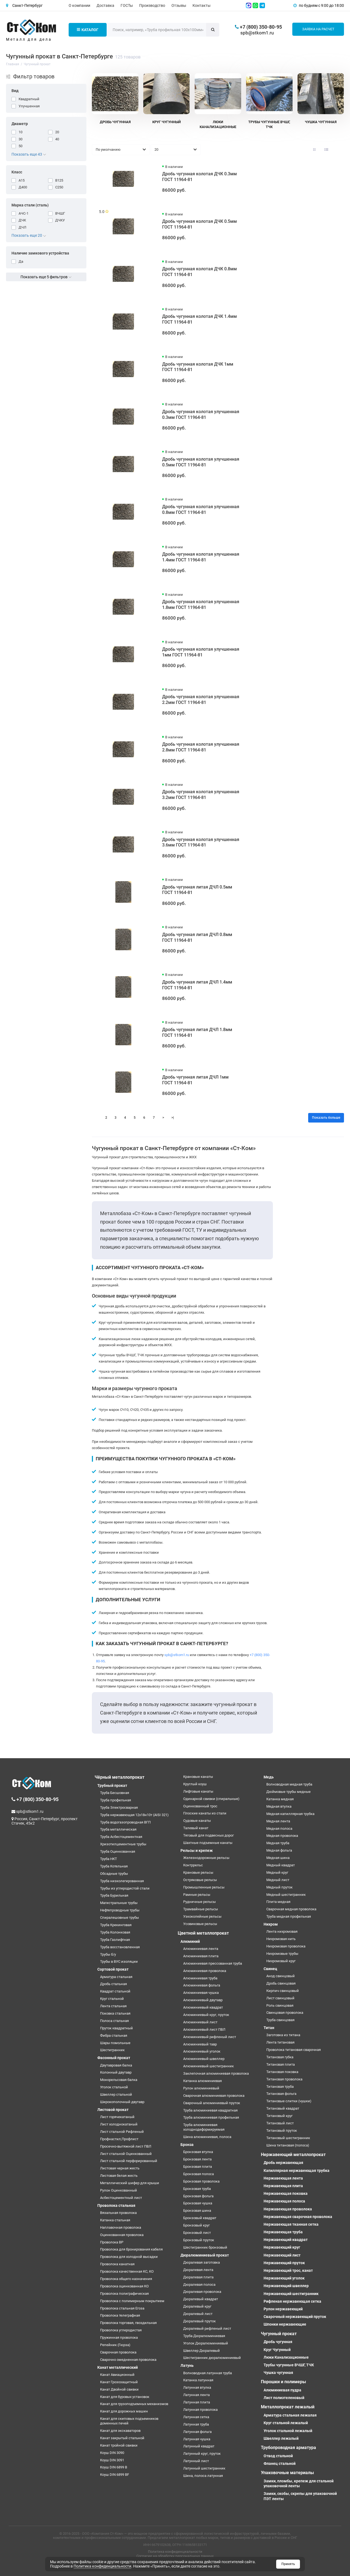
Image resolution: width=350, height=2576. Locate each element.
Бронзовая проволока (201, 2181)
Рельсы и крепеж (196, 1850)
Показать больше (326, 1118)
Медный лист (277, 1880)
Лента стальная (113, 2006)
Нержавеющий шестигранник (291, 2293)
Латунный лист (196, 2461)
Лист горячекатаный (117, 2117)
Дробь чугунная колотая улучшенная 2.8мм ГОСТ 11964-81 (200, 747)
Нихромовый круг (281, 1961)
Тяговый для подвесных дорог (208, 1835)
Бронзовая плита (197, 2167)
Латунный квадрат (198, 2446)
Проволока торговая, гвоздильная (128, 2323)
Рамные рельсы (196, 1895)
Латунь (187, 2365)
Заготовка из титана (283, 2035)
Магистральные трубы (119, 1903)
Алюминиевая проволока (204, 1971)
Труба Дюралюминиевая (204, 2336)
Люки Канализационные (286, 2357)
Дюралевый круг (197, 2306)
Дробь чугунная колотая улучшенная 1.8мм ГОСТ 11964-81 (200, 604)
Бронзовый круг (196, 2225)
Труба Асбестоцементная (121, 1837)
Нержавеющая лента (283, 2178)
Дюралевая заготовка (201, 2262)
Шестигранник (112, 2050)
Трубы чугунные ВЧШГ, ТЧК (289, 2365)
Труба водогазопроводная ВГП (125, 1822)
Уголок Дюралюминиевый (205, 2343)
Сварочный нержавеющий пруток (295, 2316)
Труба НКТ (108, 1859)
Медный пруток (279, 1887)
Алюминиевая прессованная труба (212, 1963)
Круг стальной (112, 1999)
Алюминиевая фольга (201, 1985)
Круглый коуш (195, 1784)
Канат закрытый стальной (122, 2438)
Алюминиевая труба (200, 1978)
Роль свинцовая (279, 2005)
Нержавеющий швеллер (286, 2286)
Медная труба (277, 1843)
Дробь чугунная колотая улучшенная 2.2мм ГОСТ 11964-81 (200, 699)
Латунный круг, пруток (202, 2453)
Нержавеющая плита (283, 2186)
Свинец (270, 1969)
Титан (269, 2028)
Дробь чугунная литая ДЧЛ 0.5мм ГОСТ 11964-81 (197, 889)
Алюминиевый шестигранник (208, 2066)
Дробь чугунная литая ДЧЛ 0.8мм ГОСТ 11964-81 (197, 937)
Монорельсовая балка (118, 2080)
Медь (269, 1777)
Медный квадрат (280, 1865)
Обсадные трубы (114, 1874)
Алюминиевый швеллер (203, 2059)
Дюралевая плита (198, 2277)
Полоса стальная (114, 2021)
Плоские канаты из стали (204, 1813)
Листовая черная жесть (119, 2168)
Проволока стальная (116, 2205)
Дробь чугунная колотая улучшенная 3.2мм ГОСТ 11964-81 (200, 794)
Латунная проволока (200, 2410)
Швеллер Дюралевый (201, 2351)
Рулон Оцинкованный (118, 2190)
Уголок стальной (114, 2087)
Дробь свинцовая (281, 1983)
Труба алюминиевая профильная (211, 2117)
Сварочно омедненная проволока (128, 2360)
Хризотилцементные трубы (123, 1844)
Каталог (87, 30)
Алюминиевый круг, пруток (206, 2015)
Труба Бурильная (114, 1895)
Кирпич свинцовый (282, 1991)
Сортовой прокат (113, 1969)
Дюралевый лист (197, 2314)
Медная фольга (279, 1850)
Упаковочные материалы (287, 2472)
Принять (288, 2564)
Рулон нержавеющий (283, 2309)
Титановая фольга (281, 2094)
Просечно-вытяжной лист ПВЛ (125, 2146)
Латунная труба (196, 2424)
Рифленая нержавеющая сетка (292, 2301)
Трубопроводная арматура (288, 2447)
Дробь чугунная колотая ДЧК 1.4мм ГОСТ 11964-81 (199, 319)
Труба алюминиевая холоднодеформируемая (203, 2127)
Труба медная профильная (288, 1916)
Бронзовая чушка (197, 2203)
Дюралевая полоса (199, 2284)
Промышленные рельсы (203, 1887)
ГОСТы (127, 5)
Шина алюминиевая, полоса (207, 2137)
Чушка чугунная (278, 2372)
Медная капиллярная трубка (290, 1814)
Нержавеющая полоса (284, 2201)
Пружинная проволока (119, 2337)
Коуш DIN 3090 (112, 2453)
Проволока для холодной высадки (129, 2257)
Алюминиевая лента (200, 1949)
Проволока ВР (111, 2242)
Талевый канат (195, 1828)
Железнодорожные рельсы (206, 1858)
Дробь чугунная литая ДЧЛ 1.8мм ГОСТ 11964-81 (197, 1032)
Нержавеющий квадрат (286, 2239)
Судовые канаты (197, 1821)
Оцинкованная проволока (122, 2235)
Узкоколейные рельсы (202, 1916)
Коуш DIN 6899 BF (114, 2475)
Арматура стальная (116, 1977)
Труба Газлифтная (115, 1940)
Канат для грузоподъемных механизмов (134, 2404)
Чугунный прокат (279, 2333)
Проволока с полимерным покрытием (132, 2301)
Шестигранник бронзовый (205, 2247)
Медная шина (278, 1858)
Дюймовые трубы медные (288, 1792)
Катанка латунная (198, 2380)
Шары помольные (115, 2043)
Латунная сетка (196, 2417)
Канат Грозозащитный (119, 2382)
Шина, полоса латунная (203, 2476)
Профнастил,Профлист (119, 2139)
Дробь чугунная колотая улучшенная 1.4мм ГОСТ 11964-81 (200, 557)
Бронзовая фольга (198, 2196)
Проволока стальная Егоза (122, 2308)
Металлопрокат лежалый (287, 2406)
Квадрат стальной (115, 1991)
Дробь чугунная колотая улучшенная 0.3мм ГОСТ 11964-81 (200, 414)
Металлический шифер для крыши (129, 2183)
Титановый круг (279, 2116)
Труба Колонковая (115, 1932)
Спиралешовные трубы (119, 1917)
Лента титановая (280, 2042)
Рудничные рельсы (199, 1902)
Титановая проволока (284, 2079)
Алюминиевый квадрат (203, 2007)
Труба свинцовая (280, 2020)
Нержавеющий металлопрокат (293, 2154)
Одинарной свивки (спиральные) (211, 1799)
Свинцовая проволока (284, 2013)
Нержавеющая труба (283, 2232)
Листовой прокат (113, 2109)
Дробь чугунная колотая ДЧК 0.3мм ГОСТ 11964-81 (199, 176)
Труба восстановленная (120, 1947)
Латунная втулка (197, 2387)
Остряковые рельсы (200, 1880)
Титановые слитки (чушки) (288, 2101)
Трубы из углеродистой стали (125, 1888)
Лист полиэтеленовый (284, 2398)
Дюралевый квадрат (200, 2299)
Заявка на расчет (318, 29)
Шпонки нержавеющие (285, 2324)
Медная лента (278, 1821)
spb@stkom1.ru (257, 32)
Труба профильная (115, 1800)
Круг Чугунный (277, 2349)
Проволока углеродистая (121, 2330)
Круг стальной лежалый (286, 2423)
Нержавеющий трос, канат (288, 2270)
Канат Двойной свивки (119, 2389)
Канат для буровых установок (124, 2397)
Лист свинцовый (280, 1998)
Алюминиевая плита (200, 1956)
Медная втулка (278, 1806)
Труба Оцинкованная (117, 1851)
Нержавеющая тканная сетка (291, 2224)
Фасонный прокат (113, 2058)
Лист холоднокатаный (119, 2124)
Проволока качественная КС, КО (127, 2271)
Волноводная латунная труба (207, 2373)
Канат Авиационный (117, 2375)
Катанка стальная (115, 2220)
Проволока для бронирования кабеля (131, 2249)
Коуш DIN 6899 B (113, 2467)
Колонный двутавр (116, 2072)
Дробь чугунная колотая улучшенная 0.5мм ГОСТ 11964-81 (200, 462)
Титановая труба (280, 2087)
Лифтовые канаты (198, 1791)
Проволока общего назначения (126, 2279)
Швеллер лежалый (281, 2438)
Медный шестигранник (286, 1895)
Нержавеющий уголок (284, 2278)
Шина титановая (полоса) (287, 2145)
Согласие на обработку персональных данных (175, 2556)
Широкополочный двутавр (122, 2102)
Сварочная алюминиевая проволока (213, 2096)
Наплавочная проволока (120, 2227)
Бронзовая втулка (198, 2152)
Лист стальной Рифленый (122, 2132)
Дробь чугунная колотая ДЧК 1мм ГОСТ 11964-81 (197, 367)
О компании (79, 5)
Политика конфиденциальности (175, 2552)
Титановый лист (280, 2123)
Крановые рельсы (198, 1872)
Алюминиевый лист (200, 2022)
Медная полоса (279, 1828)
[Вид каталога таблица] (338, 149)
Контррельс (193, 1865)
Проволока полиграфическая (124, 2293)
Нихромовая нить (281, 1939)
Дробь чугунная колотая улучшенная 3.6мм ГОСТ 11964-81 (200, 842)
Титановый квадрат (282, 2108)
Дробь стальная (113, 1984)
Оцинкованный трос (200, 1806)
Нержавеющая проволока (288, 2209)
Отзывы (178, 5)
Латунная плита (196, 2402)
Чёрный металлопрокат (119, 1777)
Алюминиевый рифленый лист (209, 2037)
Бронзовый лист (197, 2233)
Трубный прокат (112, 1785)
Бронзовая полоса (198, 2174)
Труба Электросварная (119, 1807)
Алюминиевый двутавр (203, 2000)
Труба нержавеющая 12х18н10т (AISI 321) (134, 1815)
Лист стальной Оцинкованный (126, 2154)
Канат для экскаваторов (120, 2431)
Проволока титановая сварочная (293, 2050)
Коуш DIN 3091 (112, 2460)
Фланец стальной (280, 2463)
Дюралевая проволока (202, 2292)
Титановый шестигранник (288, 2138)
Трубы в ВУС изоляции (119, 1961)
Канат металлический (117, 2367)
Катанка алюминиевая (202, 2081)
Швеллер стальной (116, 2094)
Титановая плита (280, 2064)
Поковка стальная (115, 2013)
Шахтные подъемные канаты (207, 1843)
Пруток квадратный (116, 2028)
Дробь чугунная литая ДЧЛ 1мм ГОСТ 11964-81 (195, 1079)
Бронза (187, 2144)
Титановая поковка (282, 2072)
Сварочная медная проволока (291, 1909)
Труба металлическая (118, 1829)
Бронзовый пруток (198, 2240)
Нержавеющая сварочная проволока (298, 2216)
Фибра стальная (113, 2035)
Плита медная (278, 1902)
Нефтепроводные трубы (119, 1910)
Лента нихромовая (282, 1931)
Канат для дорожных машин (124, 2411)
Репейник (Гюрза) (115, 2345)
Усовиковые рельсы (200, 1924)
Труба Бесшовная (114, 1793)
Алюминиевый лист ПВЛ (204, 2029)
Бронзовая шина (197, 2210)
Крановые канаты (198, 1777)
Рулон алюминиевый (201, 2088)
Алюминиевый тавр (200, 2044)
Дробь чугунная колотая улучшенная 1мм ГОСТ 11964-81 (200, 652)
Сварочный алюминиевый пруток (211, 2103)
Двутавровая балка (116, 2065)
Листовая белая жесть (119, 2176)
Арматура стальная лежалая (290, 2415)
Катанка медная (280, 1799)
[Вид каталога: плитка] (314, 149)
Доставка (105, 5)
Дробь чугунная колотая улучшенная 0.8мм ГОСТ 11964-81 (200, 509)
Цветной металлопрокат (203, 1933)
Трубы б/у (108, 1954)
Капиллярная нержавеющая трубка (296, 2170)
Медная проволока (282, 1836)
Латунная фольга (197, 2432)
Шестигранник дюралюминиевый (212, 2358)
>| (172, 1118)
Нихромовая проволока (285, 1946)
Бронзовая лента (197, 2159)
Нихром (271, 1924)
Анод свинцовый (280, 1976)
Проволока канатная (117, 2264)
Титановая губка (279, 2057)
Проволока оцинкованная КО (124, 2286)
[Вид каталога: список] (326, 149)
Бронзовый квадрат (199, 2218)
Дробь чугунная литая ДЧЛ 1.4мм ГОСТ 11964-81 (197, 984)
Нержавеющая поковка (286, 2193)
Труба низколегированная (122, 1881)
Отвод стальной (278, 2456)
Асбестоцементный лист (121, 2198)
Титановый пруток (281, 2130)
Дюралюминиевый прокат (204, 2255)
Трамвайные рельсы (200, 1909)
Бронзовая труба (197, 2189)
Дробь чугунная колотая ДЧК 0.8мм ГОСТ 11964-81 (199, 271)
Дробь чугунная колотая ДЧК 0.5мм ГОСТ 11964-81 (199, 224)
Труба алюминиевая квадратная (210, 2110)
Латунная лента (196, 2395)
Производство (152, 5)
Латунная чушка (196, 2439)
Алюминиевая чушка (201, 1993)
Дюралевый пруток (199, 2321)
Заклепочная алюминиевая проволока (216, 2073)
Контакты (201, 5)
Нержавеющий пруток (284, 2263)
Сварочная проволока (118, 2352)
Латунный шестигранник (204, 2468)
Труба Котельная (114, 1866)
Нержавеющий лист (282, 2255)
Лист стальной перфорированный (128, 2161)
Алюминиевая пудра (282, 2390)
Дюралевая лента (198, 2270)
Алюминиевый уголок (201, 2051)
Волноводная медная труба (289, 1784)
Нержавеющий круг (282, 2247)
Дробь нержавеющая (283, 2162)
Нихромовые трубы (282, 1954)
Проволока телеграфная (120, 2315)
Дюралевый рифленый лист (207, 2328)
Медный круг (277, 1872)
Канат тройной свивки (119, 2445)
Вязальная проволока (118, 2213)
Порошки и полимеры (283, 2381)
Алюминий (190, 1941)
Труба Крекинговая (116, 1925)
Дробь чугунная (278, 2342)
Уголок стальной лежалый (288, 2431)
